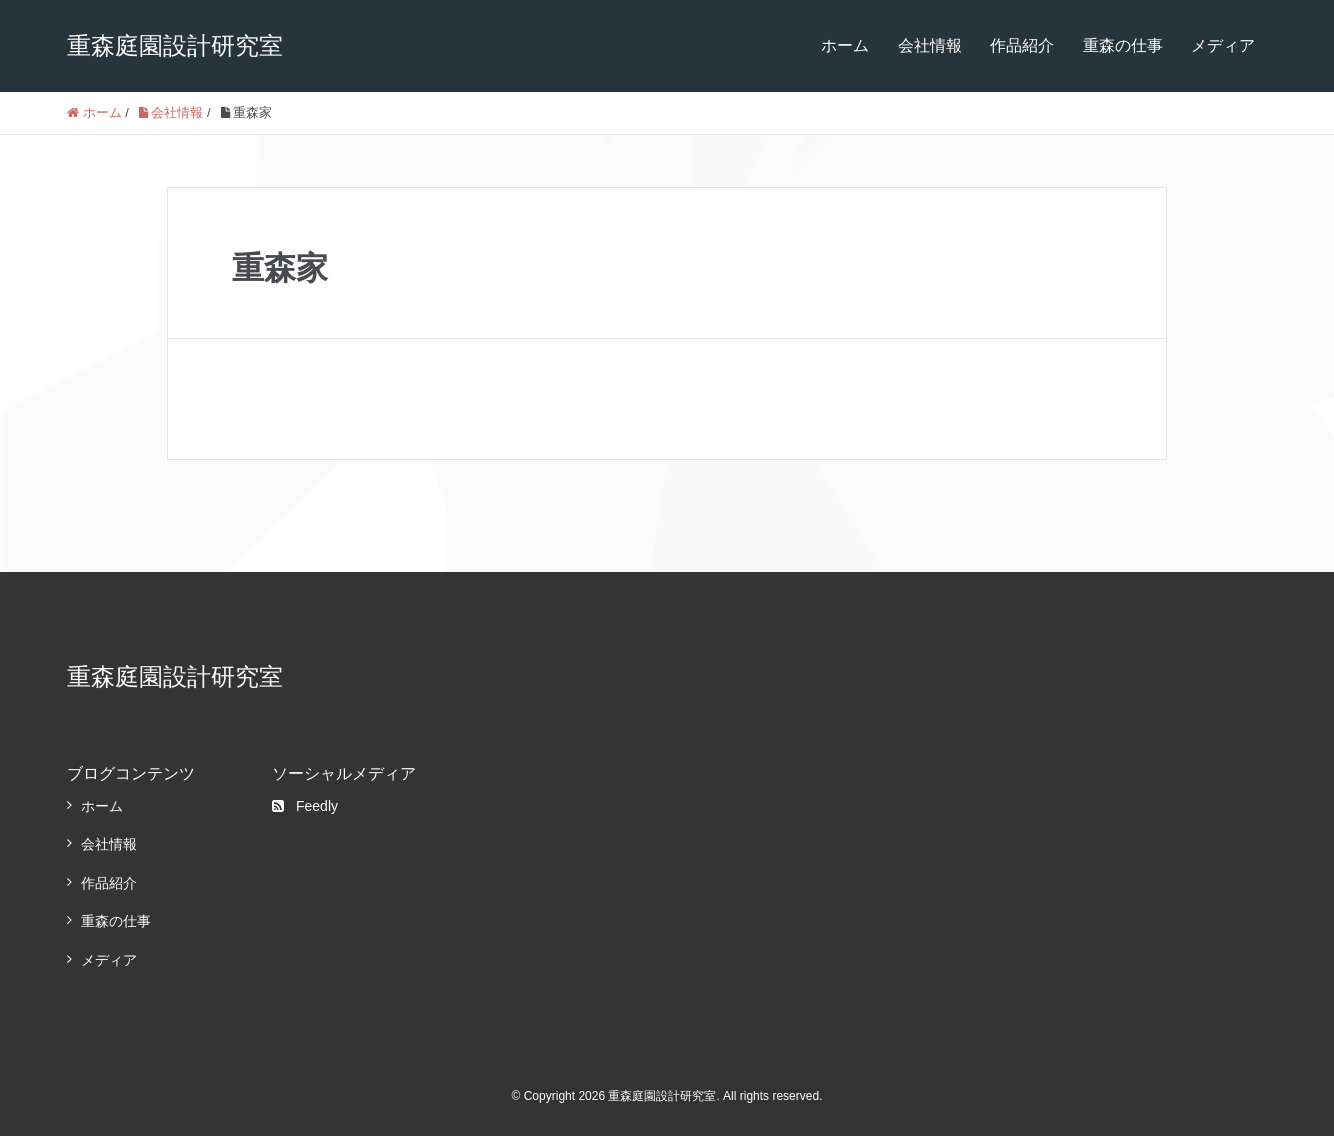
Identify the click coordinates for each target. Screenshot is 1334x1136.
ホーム (845, 45)
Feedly (305, 806)
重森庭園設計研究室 (175, 45)
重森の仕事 (1123, 45)
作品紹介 (1022, 45)
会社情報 (930, 45)
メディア (1223, 45)
